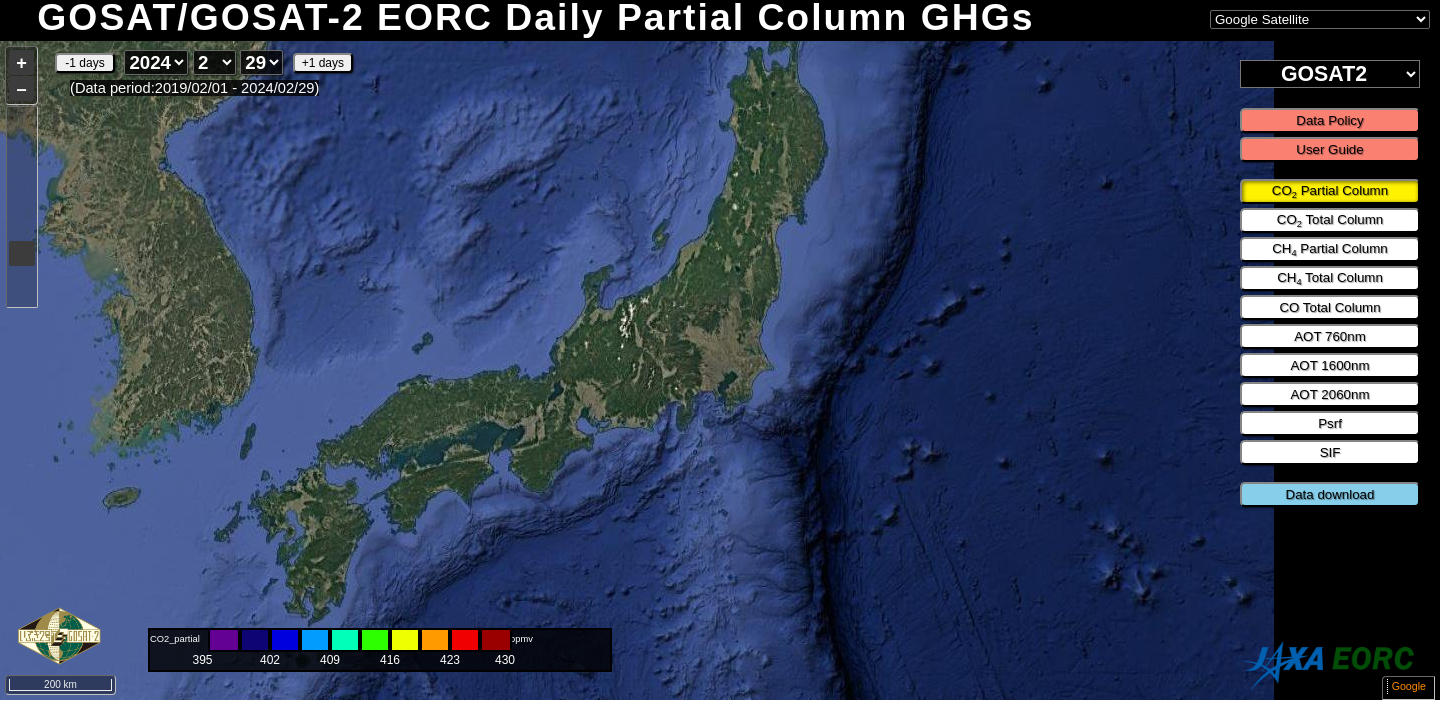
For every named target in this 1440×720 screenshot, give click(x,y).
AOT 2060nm (1329, 394)
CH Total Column (1330, 279)
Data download (1330, 494)
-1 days (84, 63)
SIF (1330, 452)
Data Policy (1329, 120)
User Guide (1329, 149)
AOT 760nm (1330, 336)
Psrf (1330, 423)
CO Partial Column (1330, 192)
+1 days (323, 63)
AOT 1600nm (1329, 365)
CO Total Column (1330, 221)
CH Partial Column (1330, 250)
